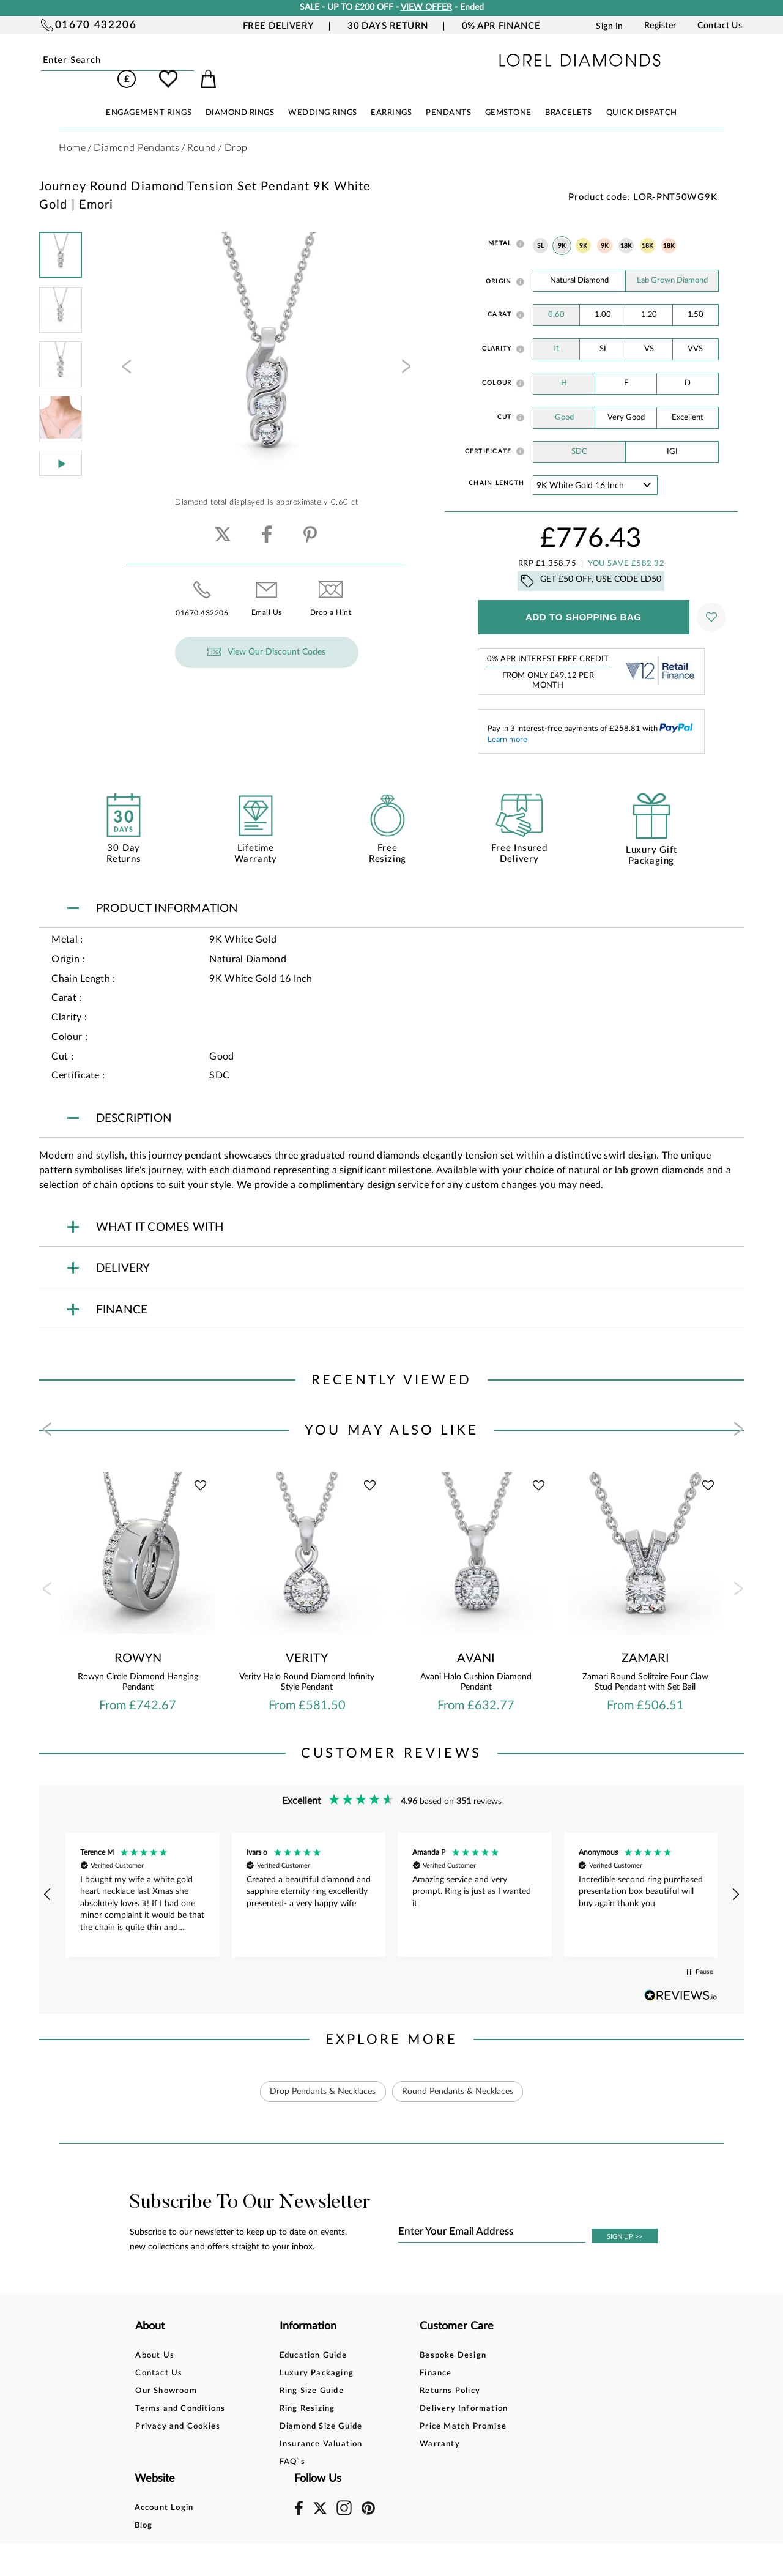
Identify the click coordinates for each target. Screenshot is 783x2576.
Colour (497, 366)
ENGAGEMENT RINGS (148, 96)
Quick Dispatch (641, 96)
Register (660, 25)
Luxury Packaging (287, 2356)
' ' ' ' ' (595, 468)
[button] (47, 1877)
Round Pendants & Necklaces (458, 2074)
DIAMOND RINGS (240, 96)
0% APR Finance (501, 26)
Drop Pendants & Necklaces (323, 2074)
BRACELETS (568, 96)
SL (540, 229)
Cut (504, 400)
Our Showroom (165, 2374)
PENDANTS (448, 96)
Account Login (501, 2338)
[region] (391, 1878)
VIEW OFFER (426, 7)
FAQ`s (262, 2445)
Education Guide (283, 2338)
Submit (164, 61)
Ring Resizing (277, 2392)
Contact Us (719, 25)
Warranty (380, 2427)
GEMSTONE (508, 96)
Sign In (609, 25)
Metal (499, 226)
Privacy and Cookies (177, 2409)
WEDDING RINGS (322, 96)
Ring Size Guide (282, 2374)
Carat (499, 297)
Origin (499, 264)
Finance (376, 2356)
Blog (481, 2356)
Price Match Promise (403, 2409)
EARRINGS (391, 96)
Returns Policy (390, 2374)
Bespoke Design (393, 2338)
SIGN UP (624, 2219)
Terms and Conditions (180, 2392)
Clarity (497, 331)
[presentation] (125, 353)
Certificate (488, 434)
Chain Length (496, 466)
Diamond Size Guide (291, 2409)
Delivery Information (404, 2392)
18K (626, 229)
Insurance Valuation (291, 2427)
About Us (154, 2338)
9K (562, 229)
